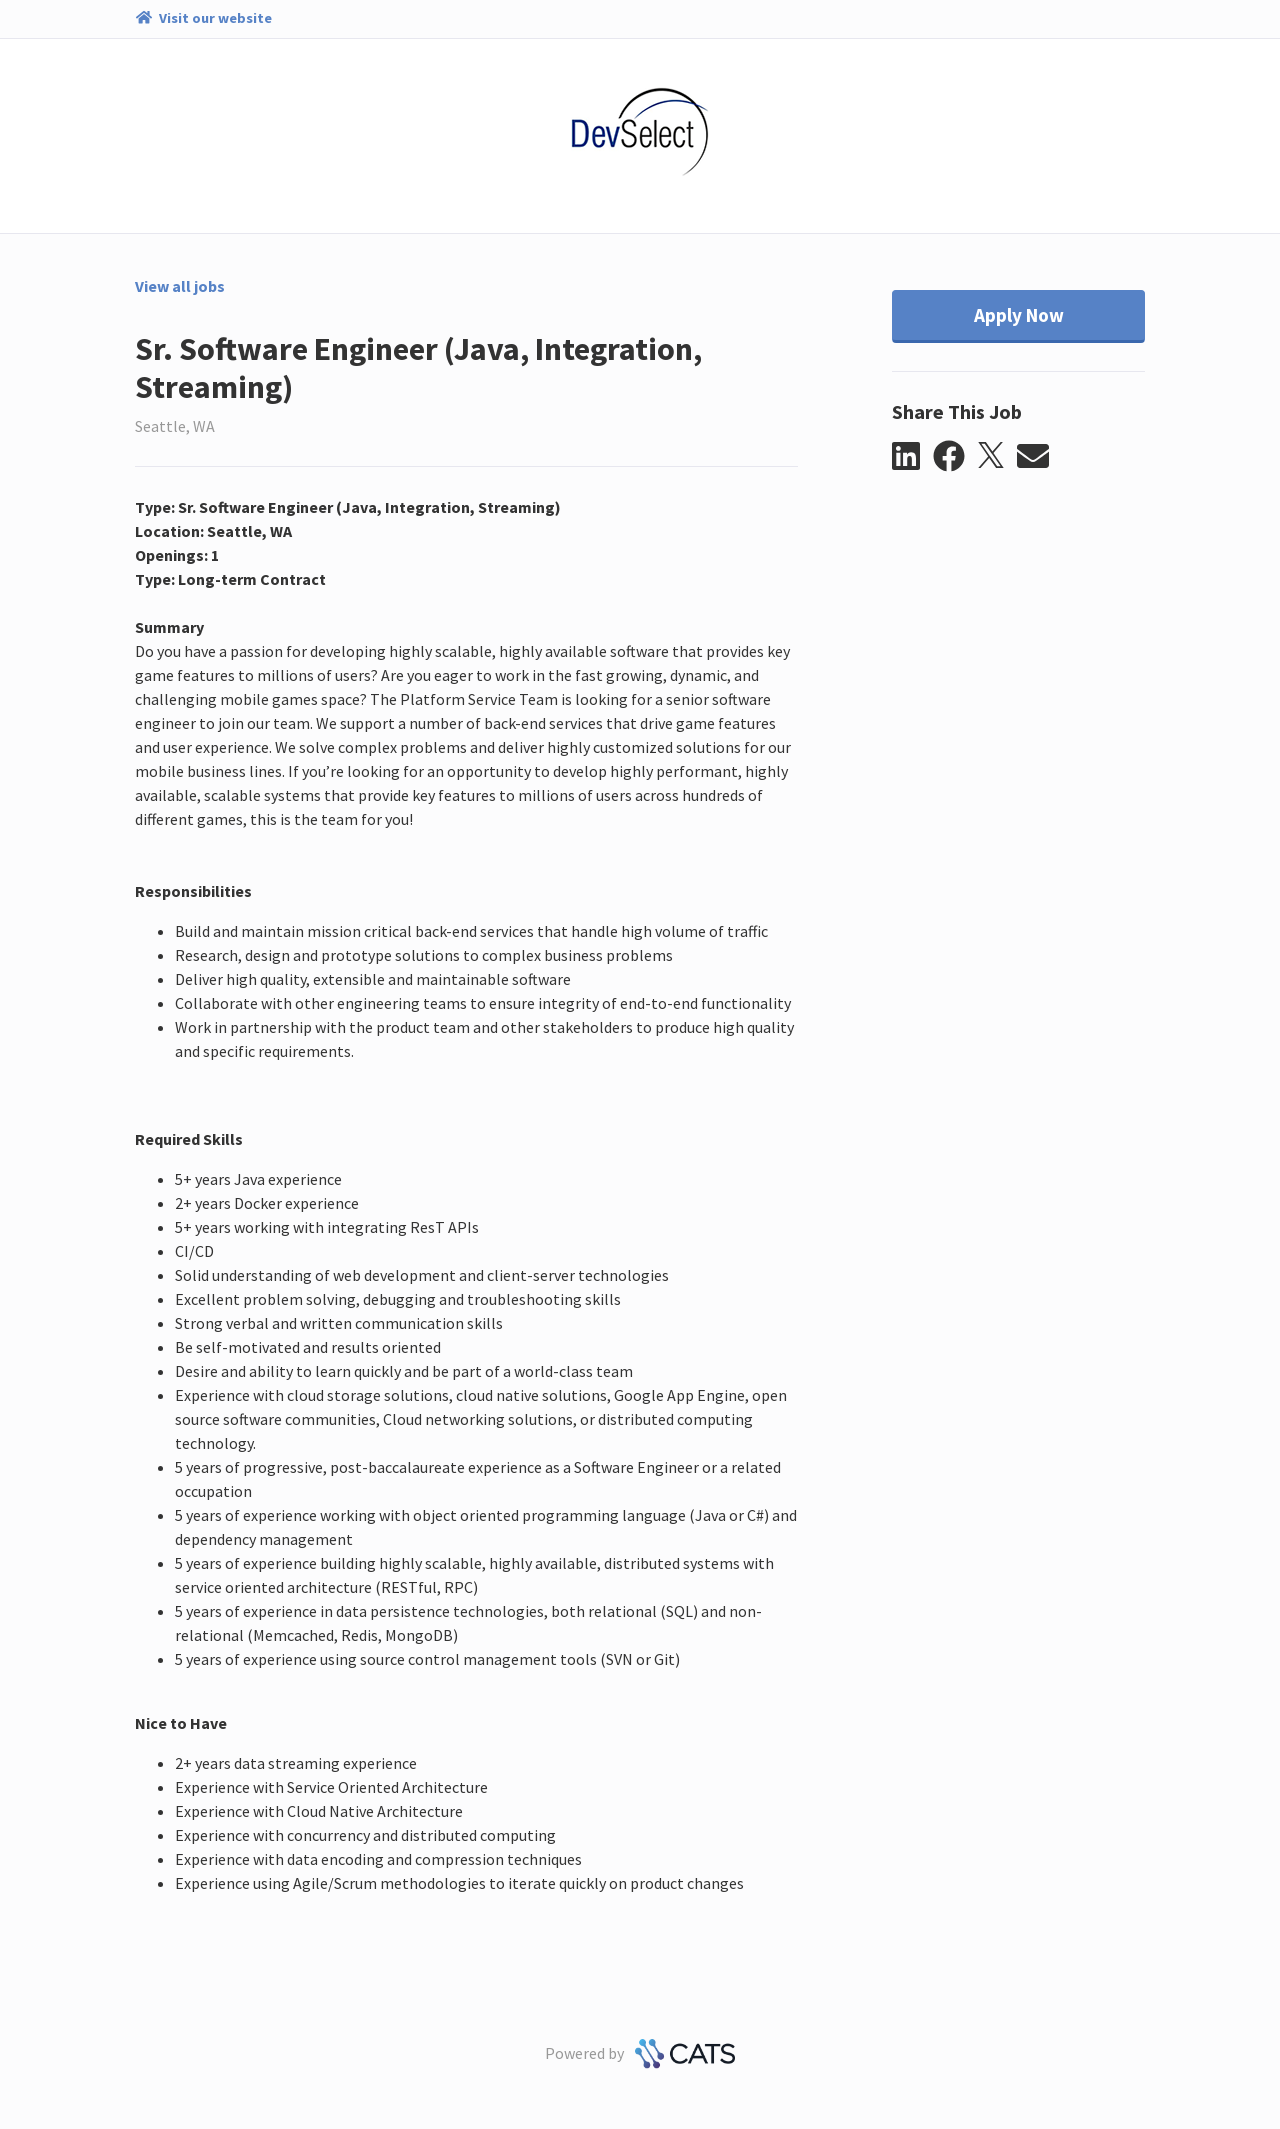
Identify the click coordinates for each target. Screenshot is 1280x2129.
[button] (912, 457)
